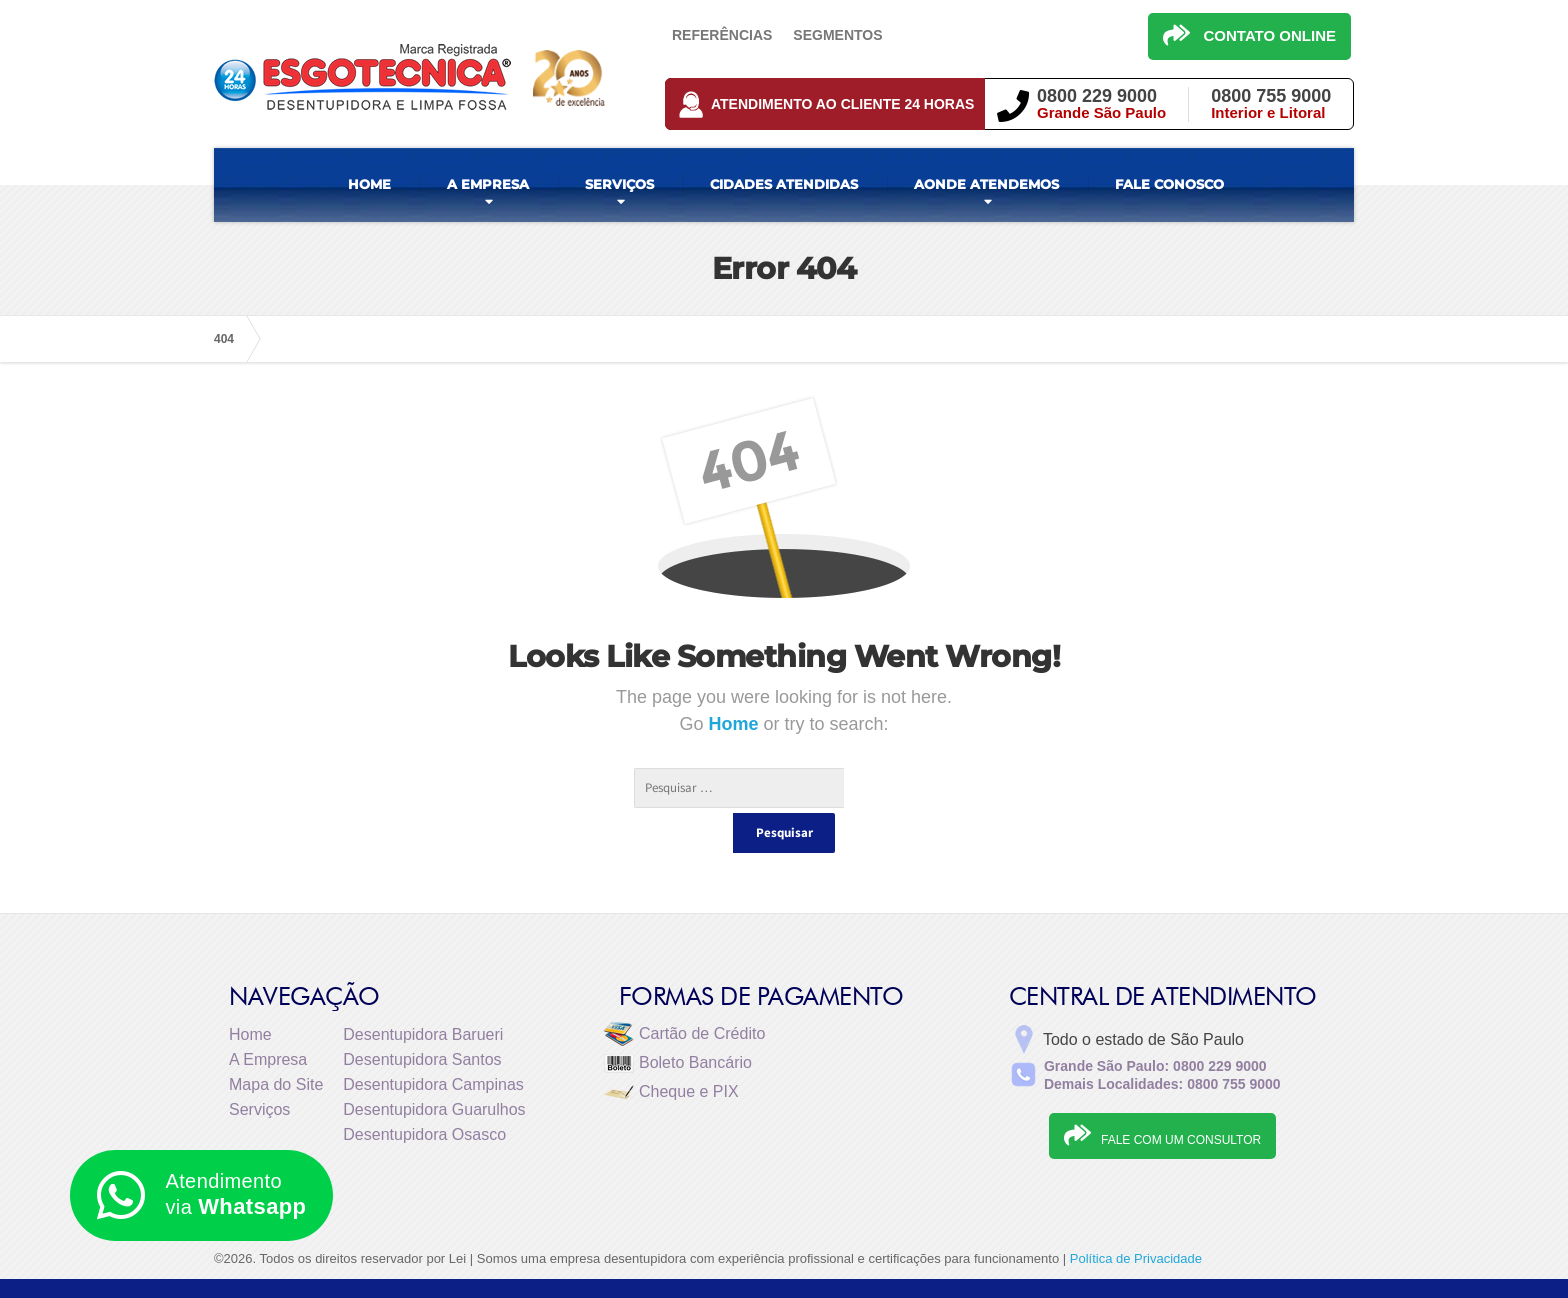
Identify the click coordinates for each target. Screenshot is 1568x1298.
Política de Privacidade (1136, 1218)
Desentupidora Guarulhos (434, 1069)
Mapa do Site (276, 1044)
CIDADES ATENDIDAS (784, 184)
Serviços (259, 1069)
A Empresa (268, 1019)
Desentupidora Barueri (423, 994)
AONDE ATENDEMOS (986, 184)
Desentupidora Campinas (433, 1044)
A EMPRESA (488, 184)
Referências (722, 35)
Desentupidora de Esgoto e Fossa (1151, 1267)
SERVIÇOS (619, 184)
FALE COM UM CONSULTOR (1162, 1095)
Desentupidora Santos (422, 1019)
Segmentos (837, 35)
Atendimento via (201, 1195)
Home (735, 724)
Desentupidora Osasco (424, 1094)
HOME (369, 184)
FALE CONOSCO (1169, 184)
